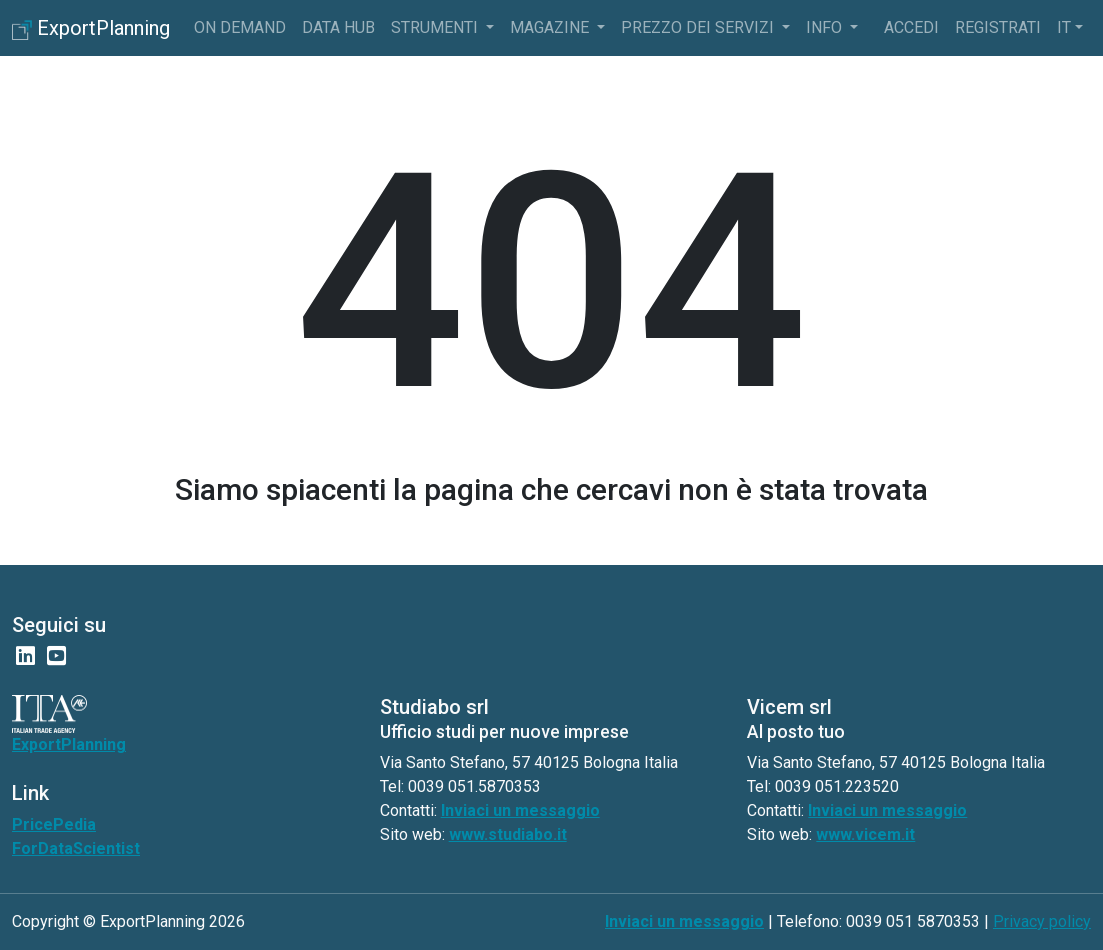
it (1064, 27)
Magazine (551, 27)
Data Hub (338, 27)
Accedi (911, 27)
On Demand (240, 27)
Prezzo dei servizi (699, 27)
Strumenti (436, 27)
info (826, 27)
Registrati (998, 27)
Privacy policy (1042, 921)
